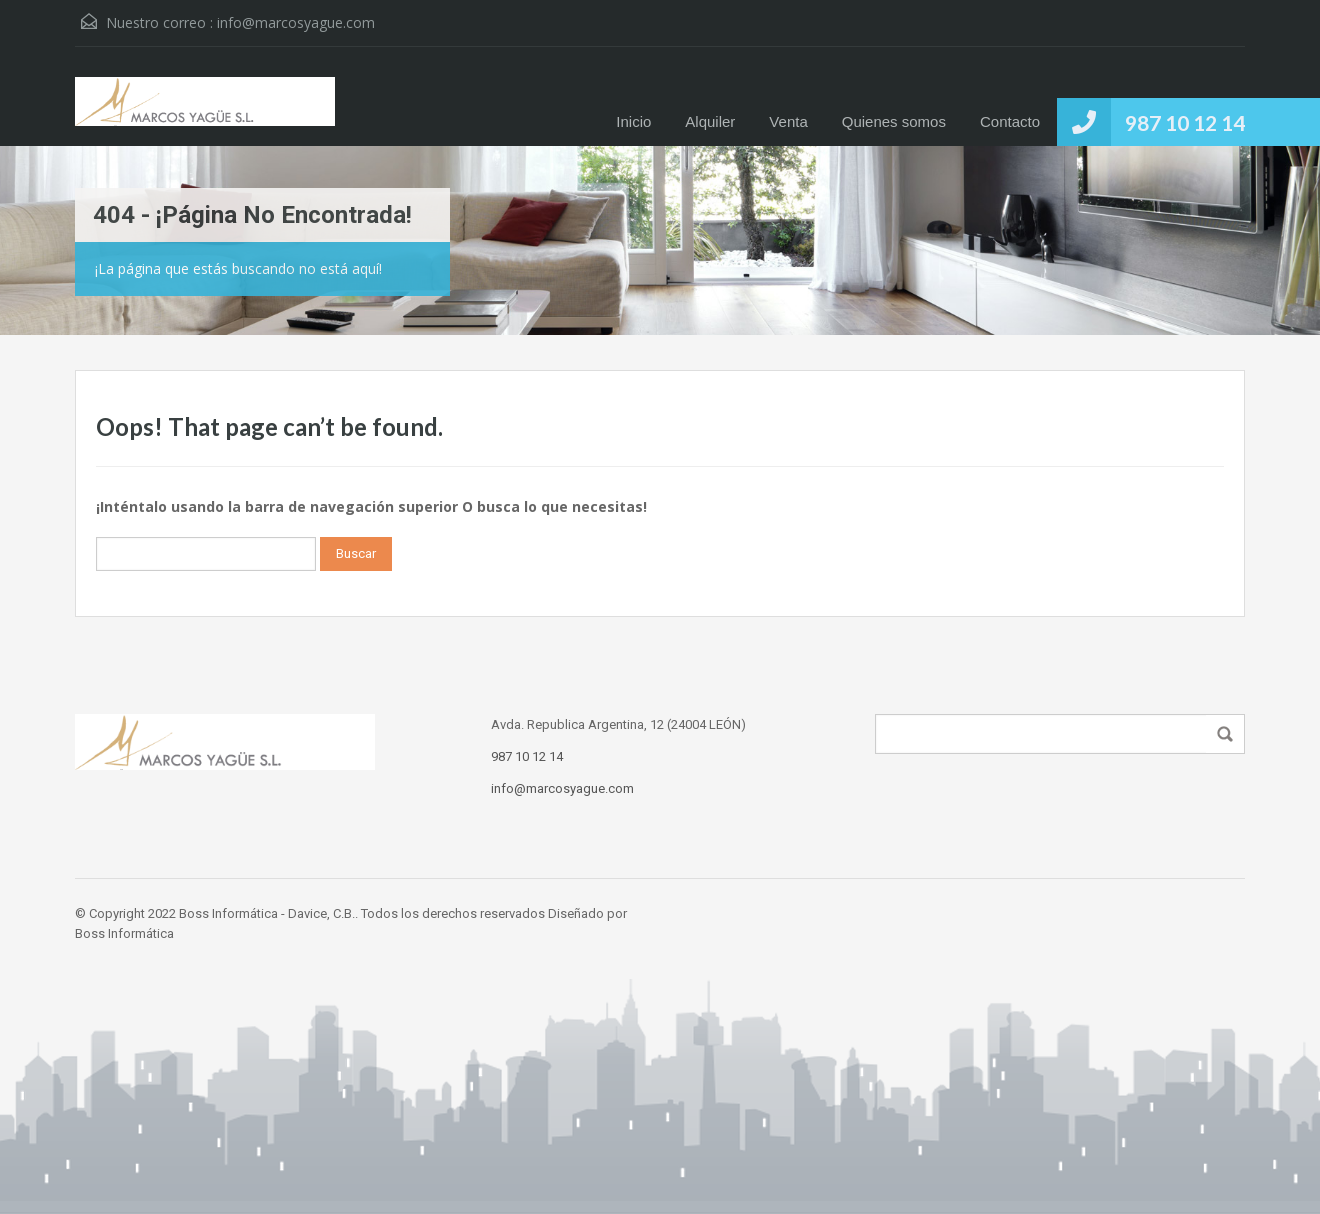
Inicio (633, 121)
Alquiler (710, 121)
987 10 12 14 (1185, 122)
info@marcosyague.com (296, 22)
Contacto (1010, 121)
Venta (788, 121)
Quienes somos (894, 121)
